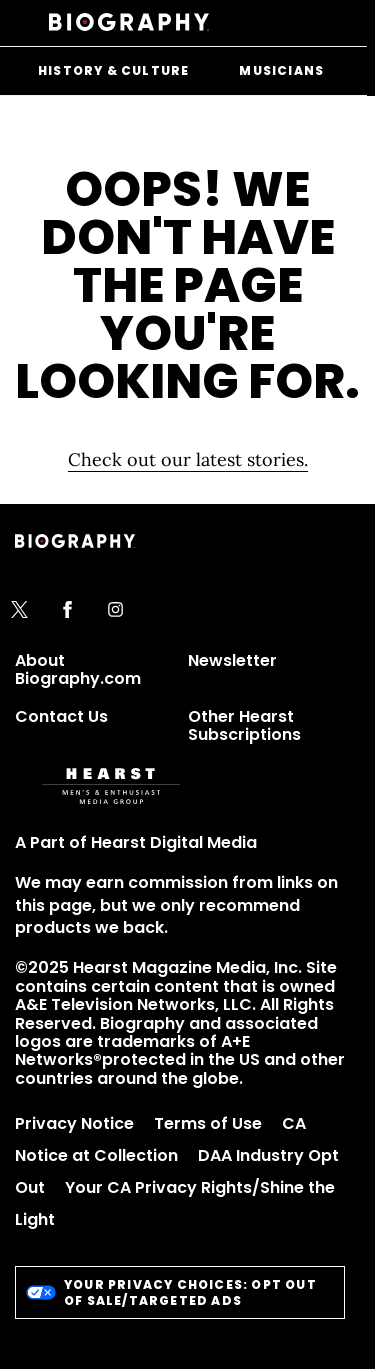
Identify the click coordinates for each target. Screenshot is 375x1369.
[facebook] (67, 611)
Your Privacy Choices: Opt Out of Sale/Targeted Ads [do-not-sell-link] (171, 1292)
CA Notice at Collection (160, 1139)
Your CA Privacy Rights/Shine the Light (175, 1203)
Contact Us (61, 716)
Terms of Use (208, 1123)
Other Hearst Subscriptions (244, 725)
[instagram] (115, 611)
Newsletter (232, 660)
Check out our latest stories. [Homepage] (188, 459)
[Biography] (129, 22)
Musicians (281, 70)
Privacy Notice (74, 1123)
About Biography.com (78, 669)
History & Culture (113, 70)
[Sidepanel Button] (32, 23)
